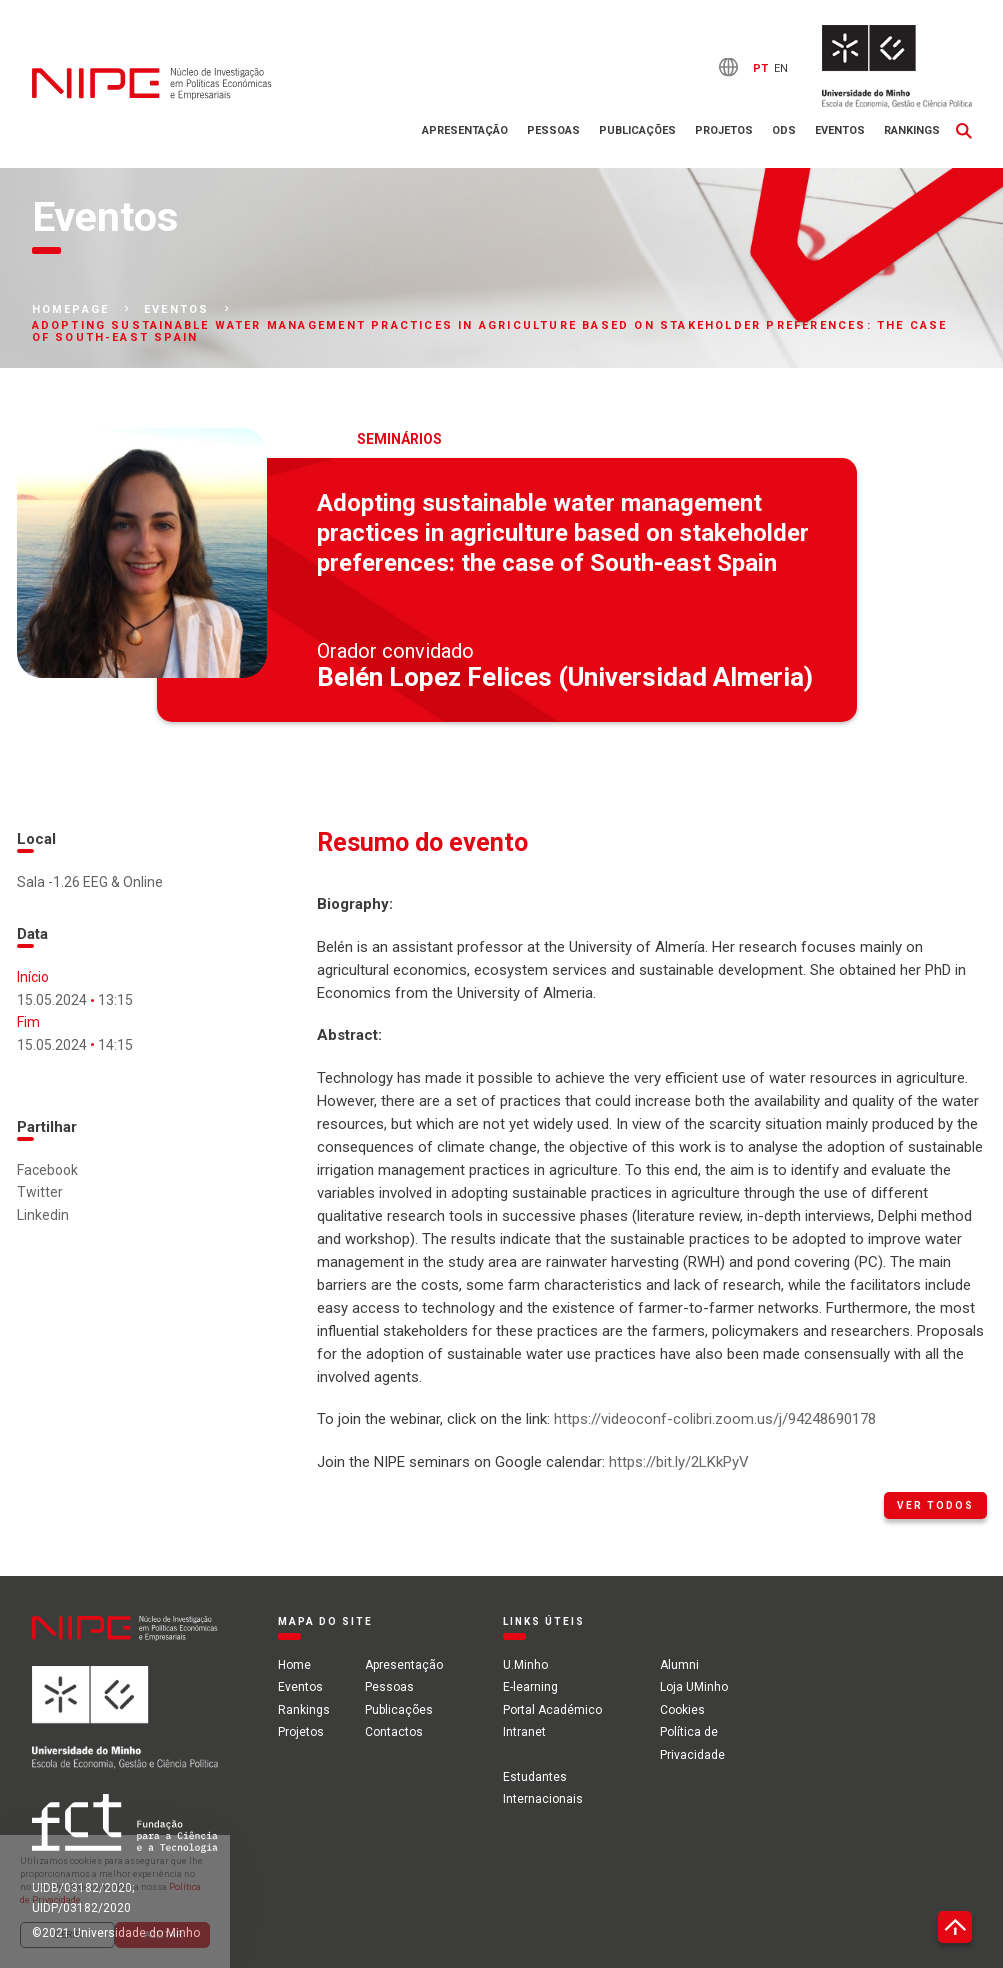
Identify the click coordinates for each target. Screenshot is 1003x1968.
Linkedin (43, 1215)
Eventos (840, 130)
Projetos (724, 130)
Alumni (679, 1665)
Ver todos (935, 1505)
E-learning (530, 1687)
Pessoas (553, 130)
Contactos (394, 1732)
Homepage (71, 310)
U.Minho (525, 1665)
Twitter (40, 1192)
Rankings (912, 130)
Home (294, 1665)
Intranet (524, 1732)
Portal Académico (552, 1710)
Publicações (637, 130)
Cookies (682, 1710)
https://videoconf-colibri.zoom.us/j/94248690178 (715, 1419)
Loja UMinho (694, 1687)
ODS (784, 130)
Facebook (47, 1170)
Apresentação (465, 130)
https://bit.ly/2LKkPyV (679, 1462)
